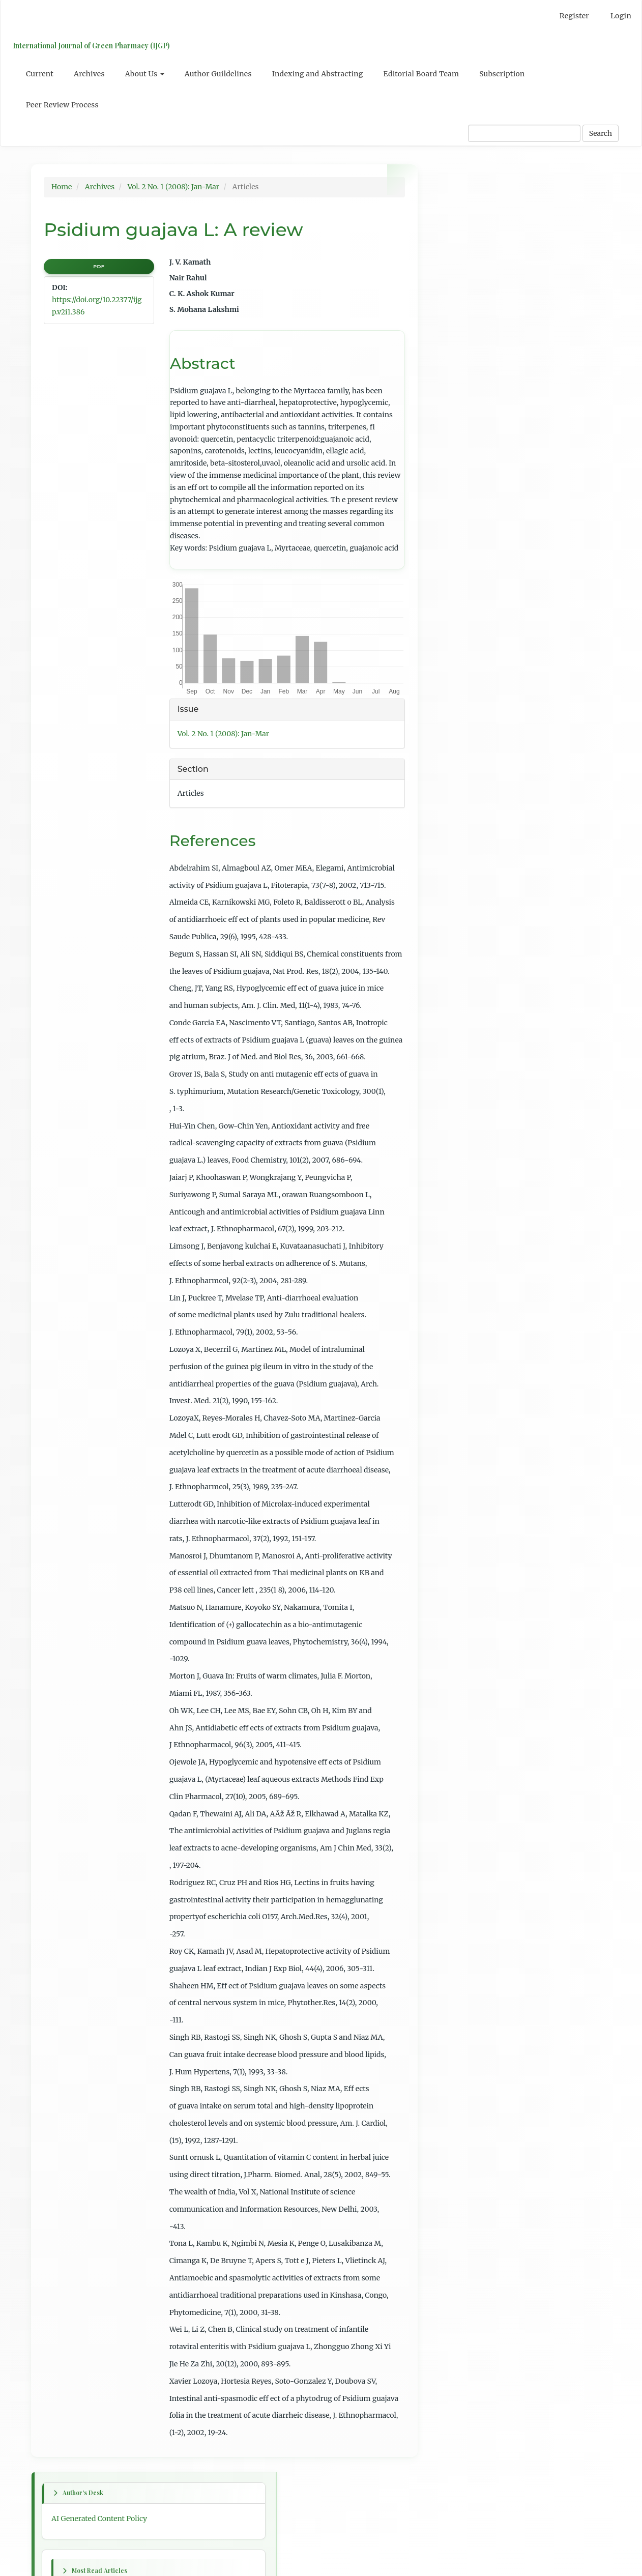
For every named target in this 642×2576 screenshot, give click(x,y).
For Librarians (462, 882)
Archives (89, 73)
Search (600, 133)
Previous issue (462, 536)
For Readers (458, 845)
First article (457, 573)
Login (620, 15)
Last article (457, 666)
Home (61, 186)
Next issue (455, 555)
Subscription (501, 73)
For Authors (458, 864)
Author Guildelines (218, 73)
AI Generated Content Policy (486, 210)
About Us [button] (144, 73)
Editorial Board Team (421, 73)
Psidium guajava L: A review (486, 327)
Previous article (464, 604)
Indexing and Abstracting (317, 73)
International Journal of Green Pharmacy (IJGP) (89, 45)
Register (574, 15)
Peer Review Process (62, 104)
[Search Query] (524, 133)
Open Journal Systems (475, 927)
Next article (458, 635)
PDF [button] (98, 266)
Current (39, 73)
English (451, 777)
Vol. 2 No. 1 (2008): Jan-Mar (173, 186)
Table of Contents (468, 708)
